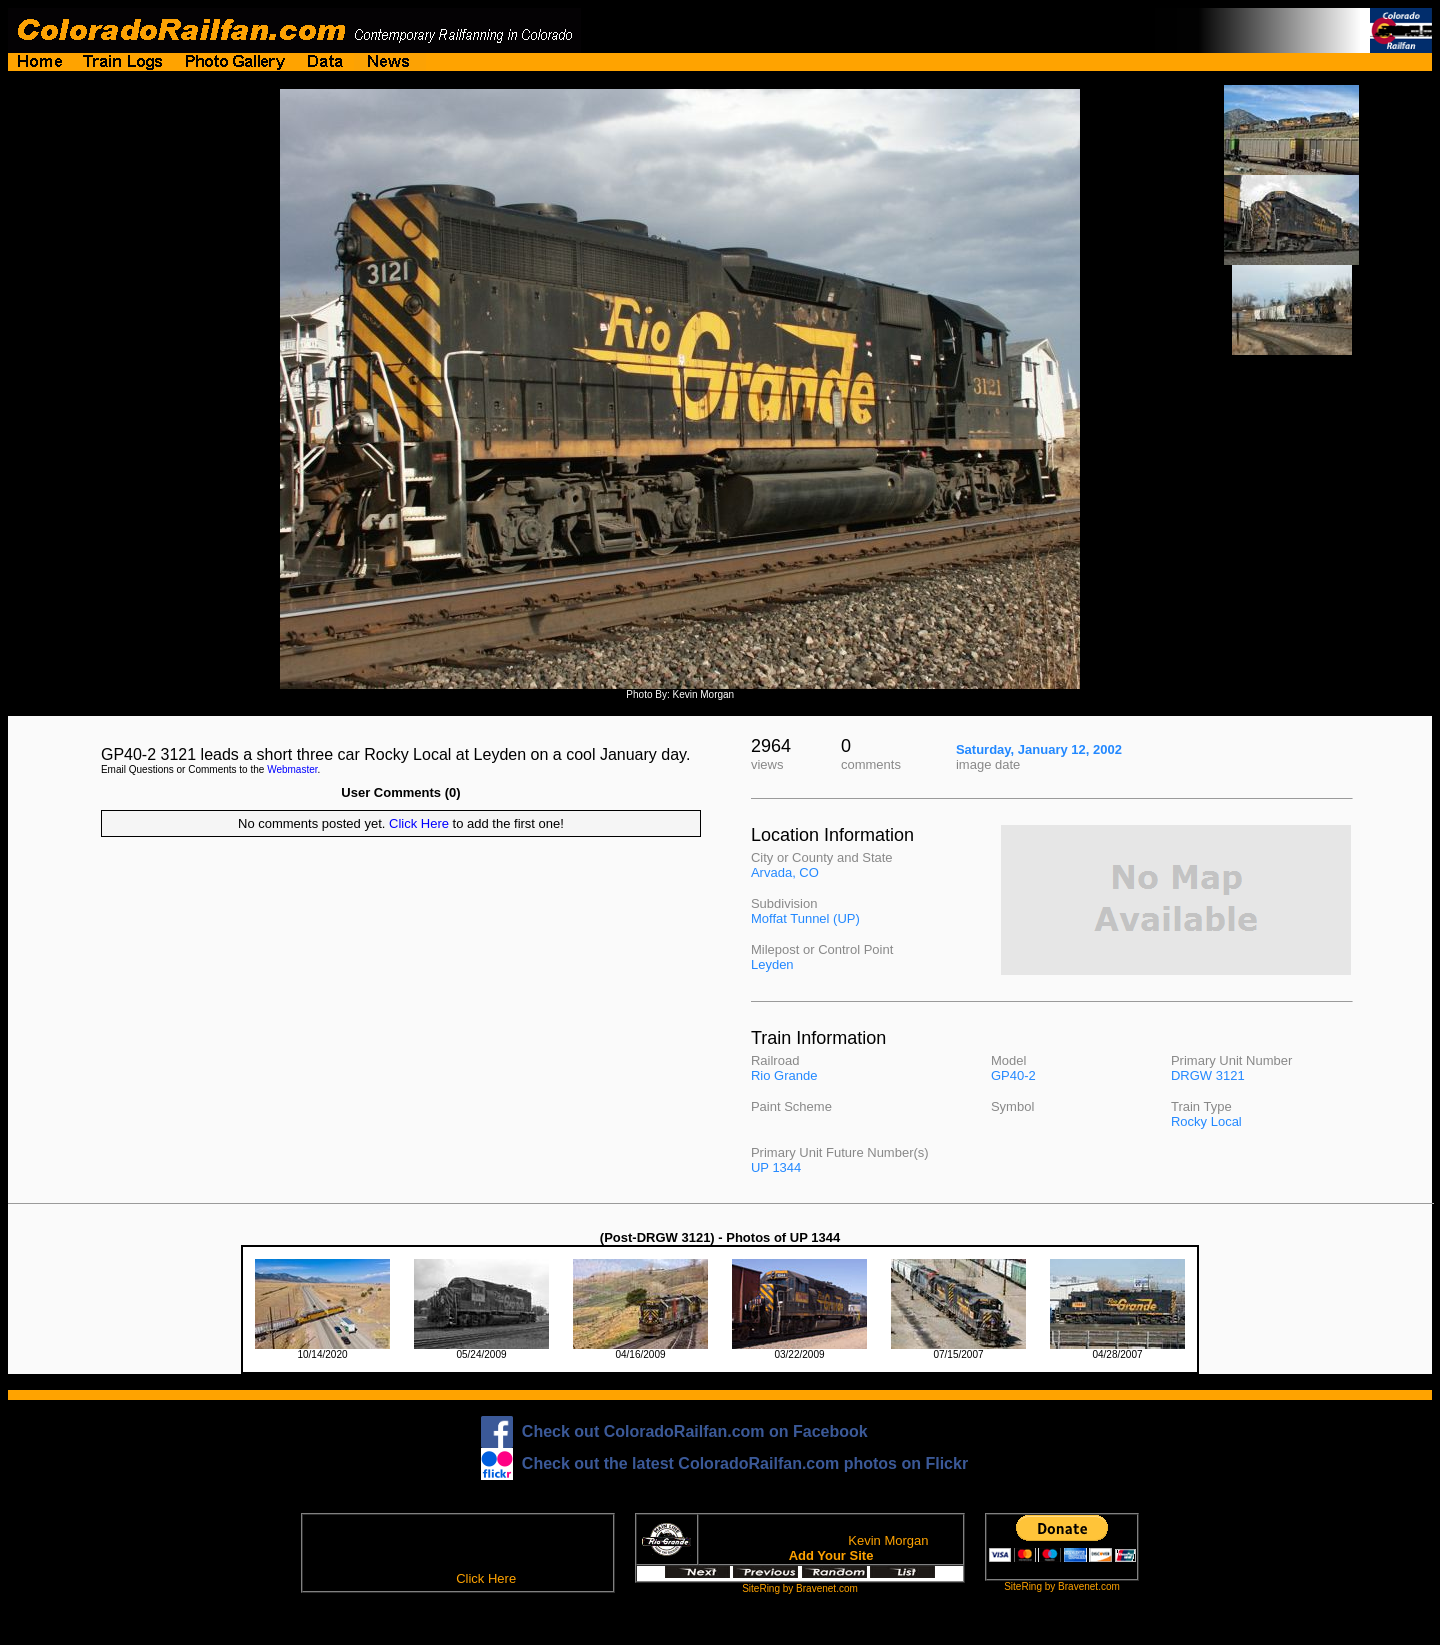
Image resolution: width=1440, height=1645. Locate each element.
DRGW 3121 (1208, 1075)
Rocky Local (1206, 1121)
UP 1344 (776, 1167)
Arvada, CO (785, 872)
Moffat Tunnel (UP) (805, 918)
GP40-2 (1013, 1075)
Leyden (772, 964)
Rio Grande (784, 1075)
